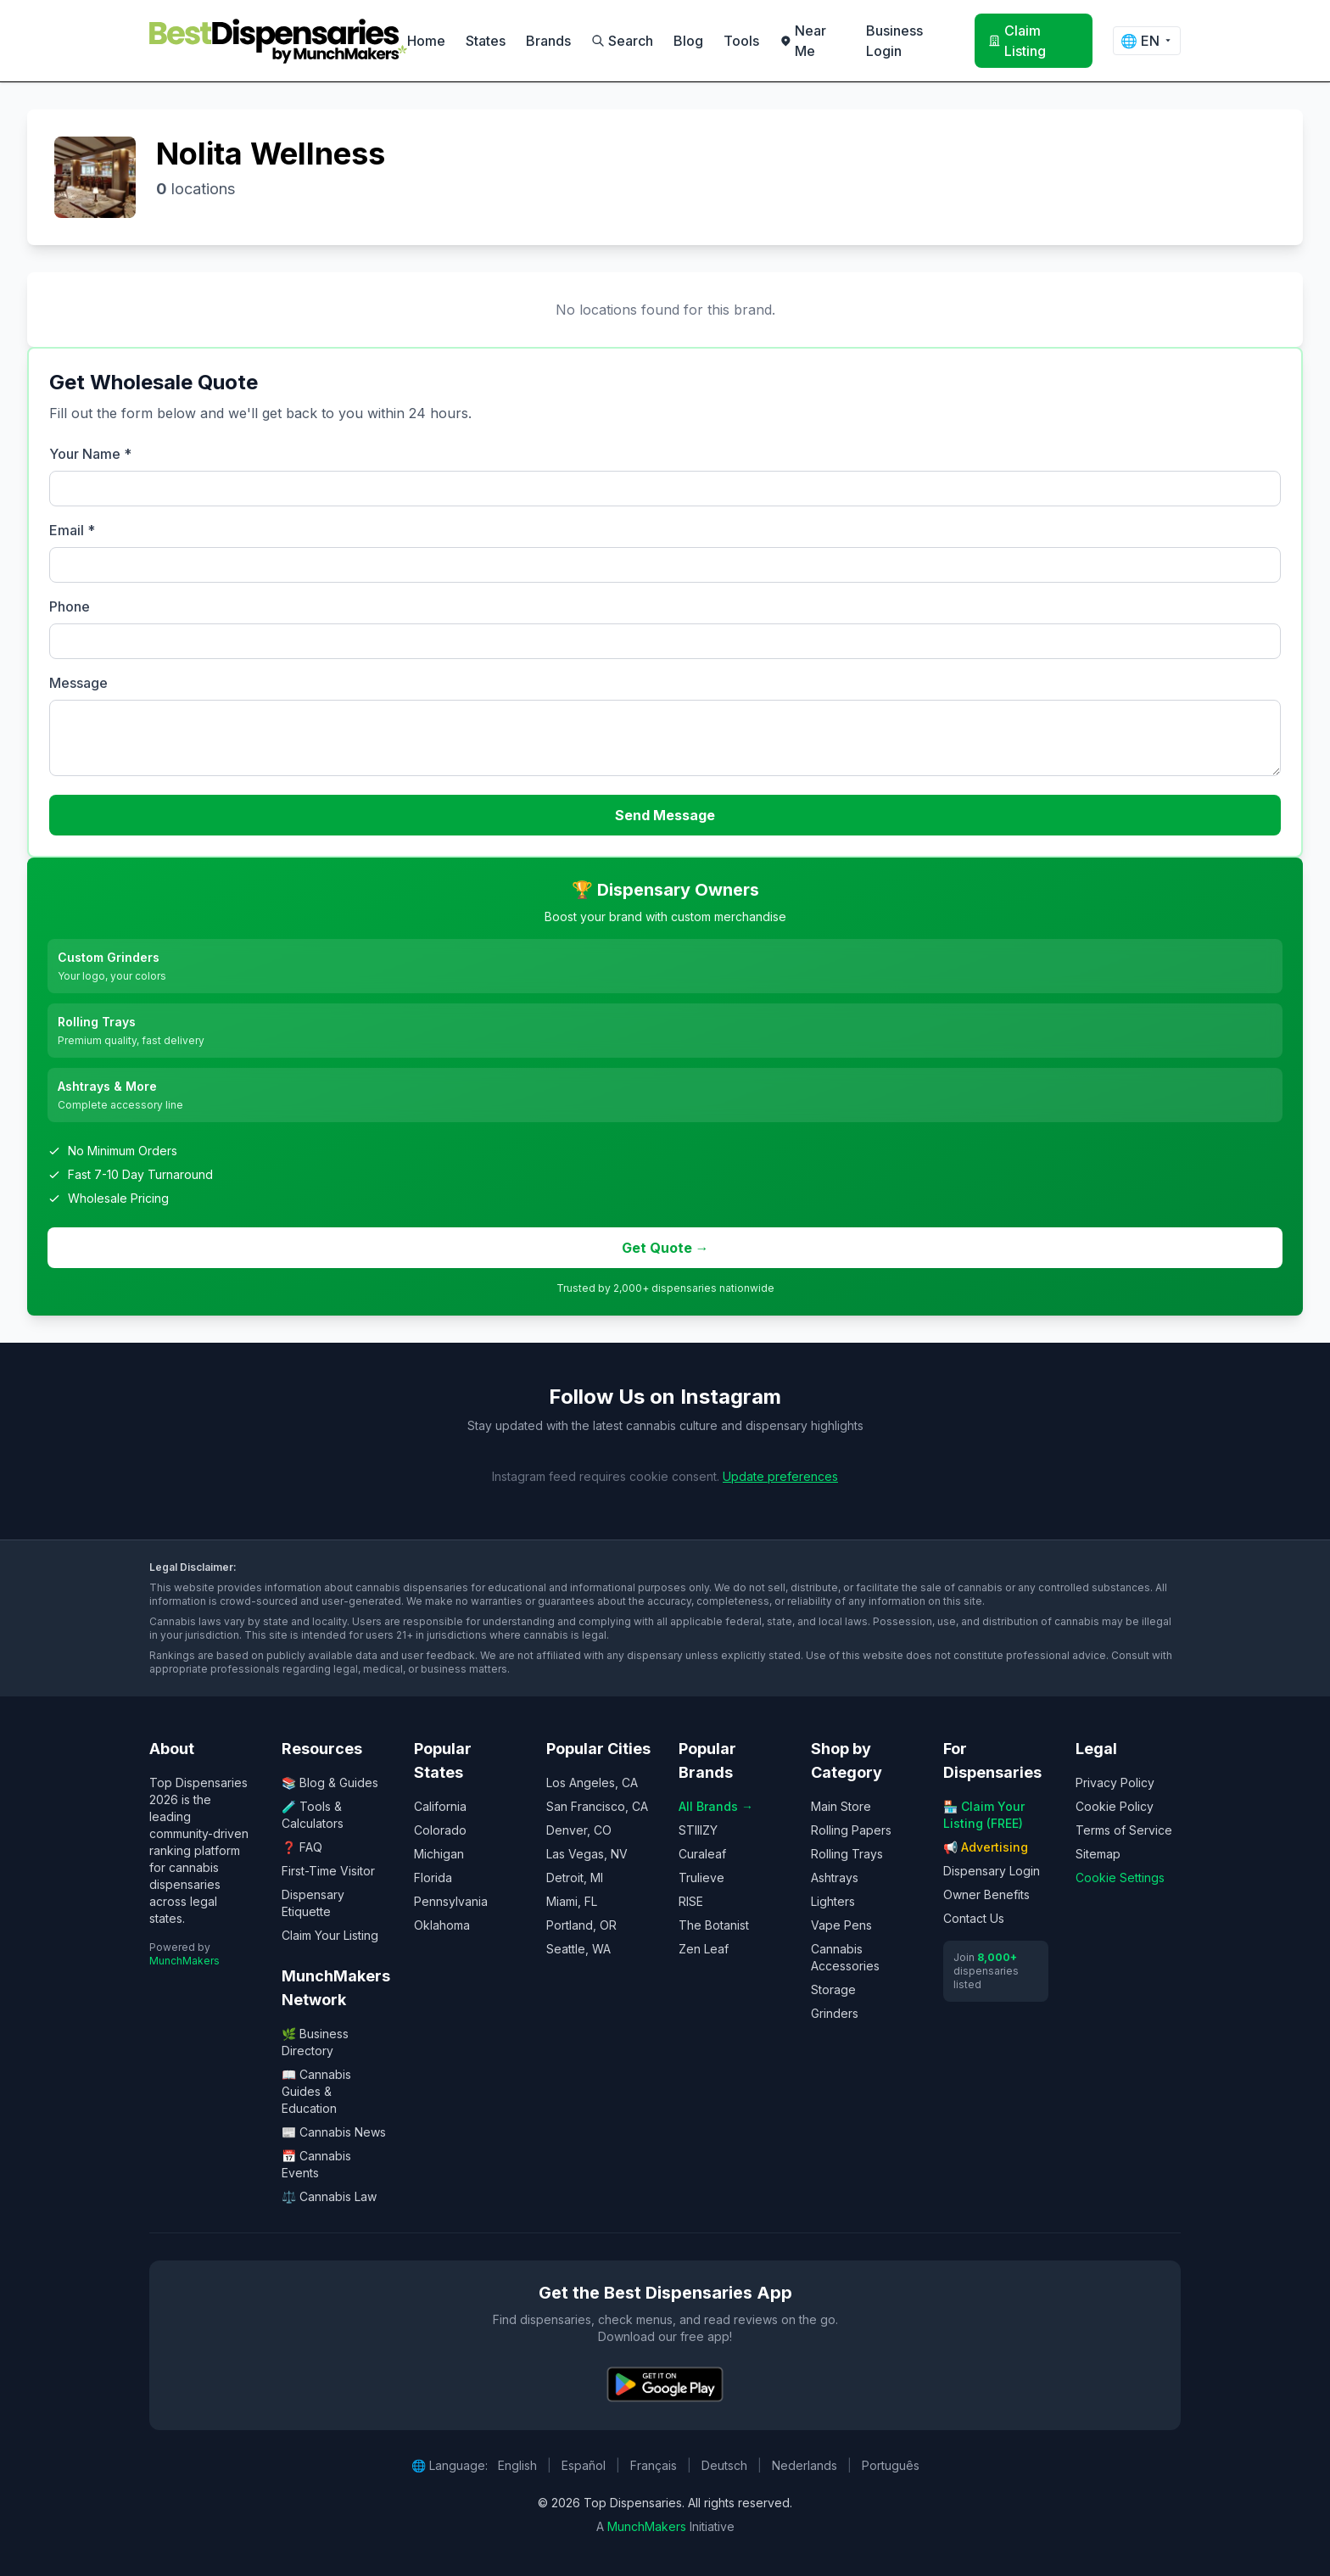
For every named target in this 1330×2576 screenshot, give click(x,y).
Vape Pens (841, 1925)
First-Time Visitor (328, 1871)
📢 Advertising (985, 1847)
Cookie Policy (1115, 1806)
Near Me (803, 40)
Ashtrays (834, 1877)
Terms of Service (1124, 1830)
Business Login (894, 40)
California (440, 1806)
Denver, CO (579, 1830)
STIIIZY (698, 1830)
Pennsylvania (451, 1901)
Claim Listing (1017, 40)
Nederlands (804, 2465)
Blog (688, 40)
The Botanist (714, 1925)
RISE (691, 1901)
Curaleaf (702, 1854)
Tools (741, 40)
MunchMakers (184, 1960)
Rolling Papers (851, 1830)
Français (653, 2465)
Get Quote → (665, 1247)
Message (78, 682)
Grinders (834, 2013)
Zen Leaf (704, 1949)
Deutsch (724, 2465)
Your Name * (90, 453)
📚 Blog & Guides (330, 1782)
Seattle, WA (578, 1949)
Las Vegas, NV (587, 1854)
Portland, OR (581, 1925)
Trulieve (701, 1877)
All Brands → (716, 1806)
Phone (69, 606)
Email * (72, 530)
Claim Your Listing (330, 1935)
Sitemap (1098, 1854)
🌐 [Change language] (1146, 41)
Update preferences (780, 1476)
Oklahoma (442, 1925)
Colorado (440, 1830)
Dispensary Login (991, 1871)
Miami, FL (571, 1901)
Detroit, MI (574, 1877)
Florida (433, 1877)
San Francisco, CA (597, 1806)
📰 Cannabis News (334, 2132)
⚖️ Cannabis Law (329, 2196)
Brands (548, 40)
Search (622, 40)
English (517, 2465)
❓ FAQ (302, 1847)
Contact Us (973, 1918)
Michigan (439, 1854)
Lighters (833, 1901)
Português (890, 2465)
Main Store (841, 1806)
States (486, 40)
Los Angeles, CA (592, 1782)
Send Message (665, 815)
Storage (833, 1989)
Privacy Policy (1115, 1782)
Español (584, 2465)
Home (426, 40)
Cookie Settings (1120, 1877)
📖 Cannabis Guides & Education (316, 2091)
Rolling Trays (847, 1854)
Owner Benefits (986, 1894)
